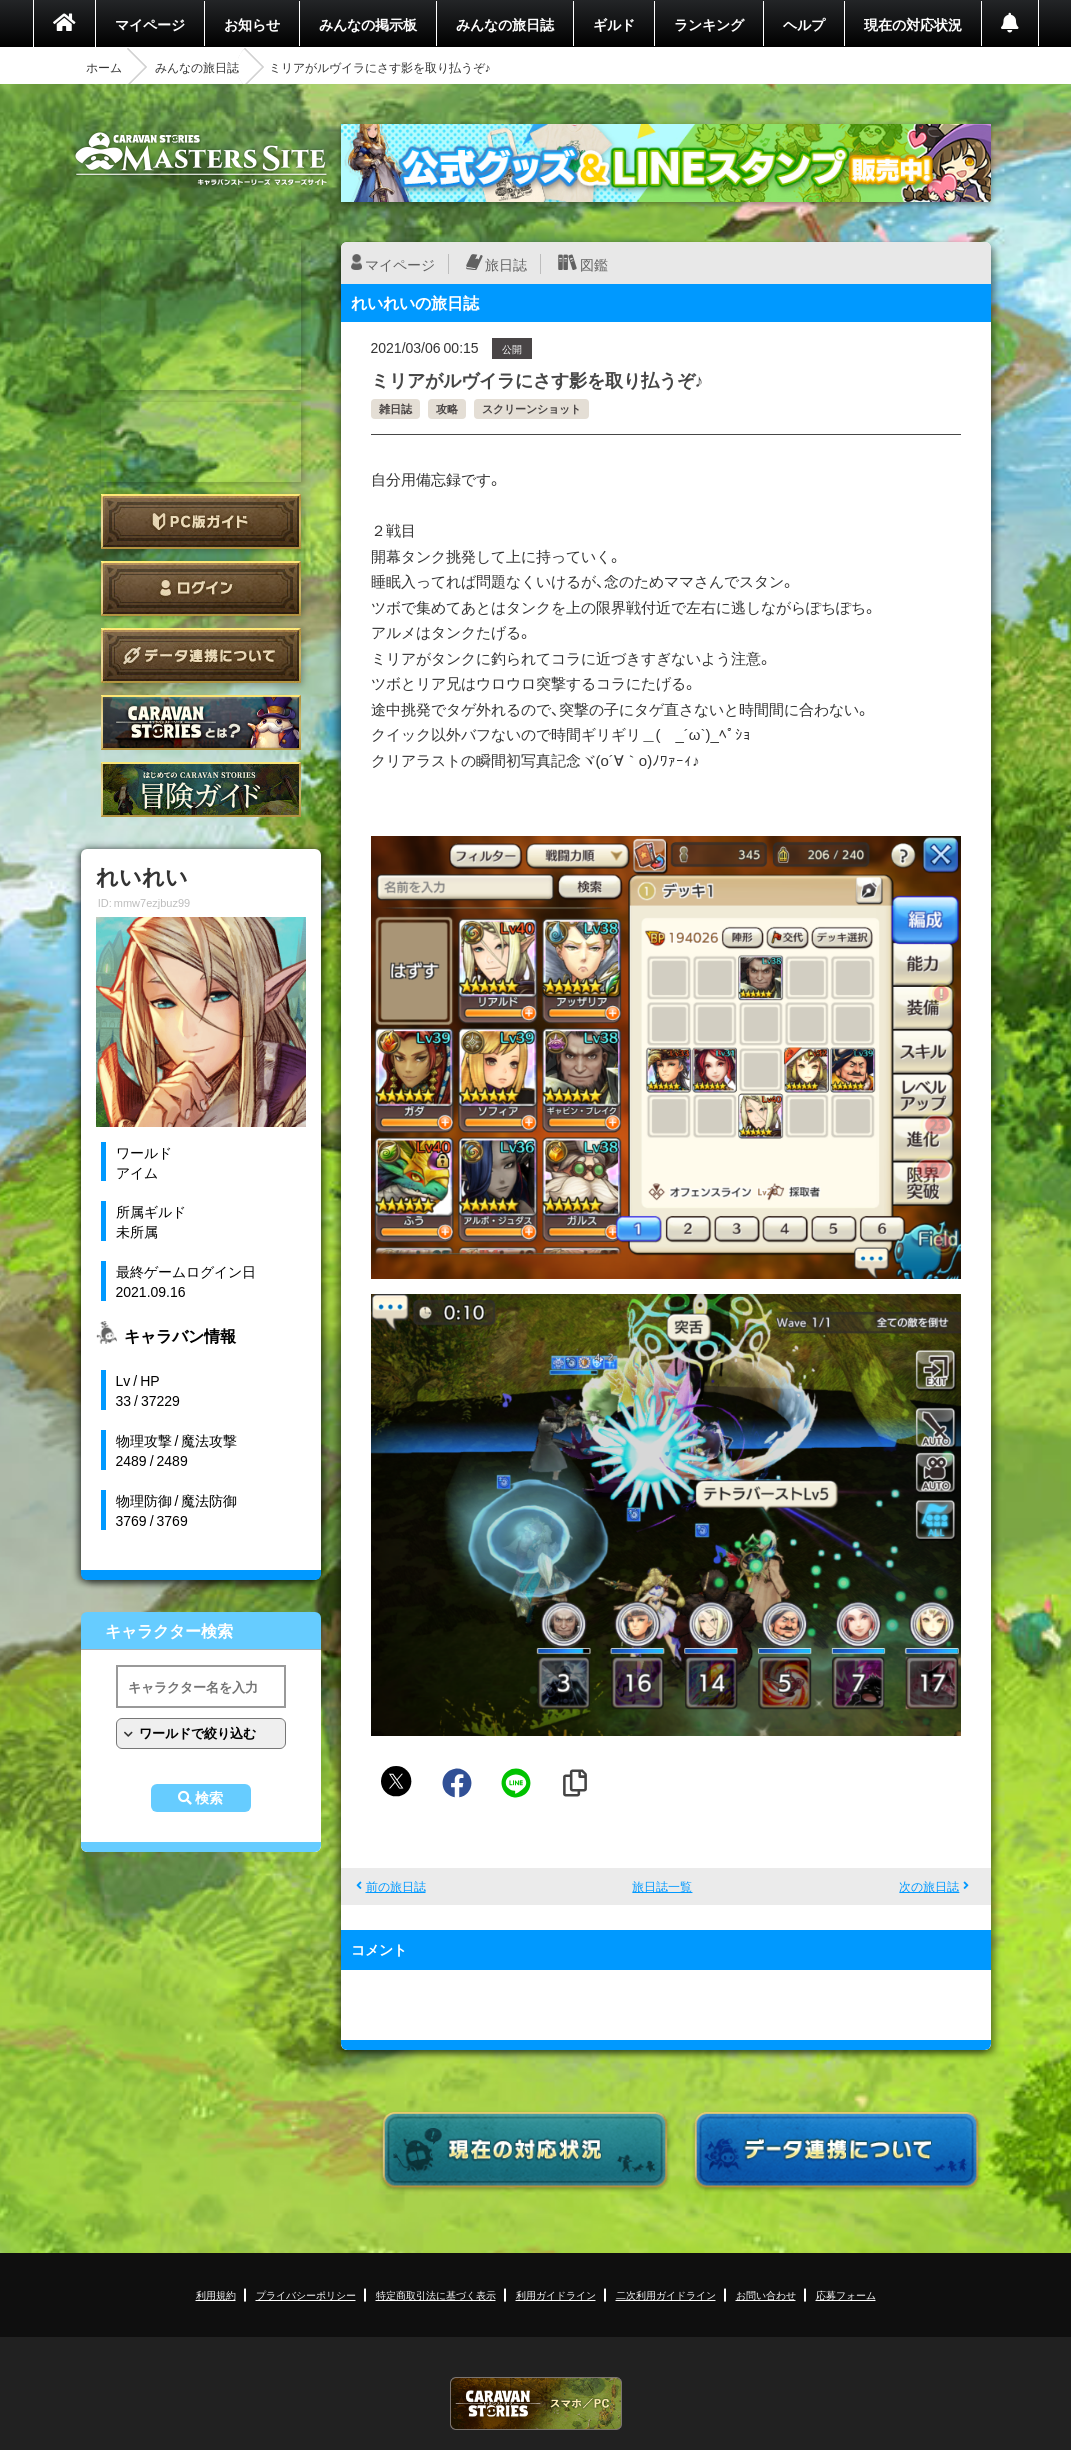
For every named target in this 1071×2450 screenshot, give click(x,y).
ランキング (709, 24)
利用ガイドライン (556, 2294)
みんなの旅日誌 (505, 24)
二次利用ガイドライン (666, 2294)
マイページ (150, 24)
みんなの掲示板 (368, 24)
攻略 (447, 408)
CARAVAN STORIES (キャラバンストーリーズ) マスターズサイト (201, 159)
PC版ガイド (201, 521)
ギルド (614, 24)
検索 (209, 1798)
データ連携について (201, 655)
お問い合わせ (766, 2294)
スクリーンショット (531, 408)
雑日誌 (395, 408)
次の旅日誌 (929, 1886)
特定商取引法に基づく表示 (436, 2294)
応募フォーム (846, 2294)
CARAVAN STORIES (536, 2403)
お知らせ (252, 24)
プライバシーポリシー (306, 2294)
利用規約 (216, 2294)
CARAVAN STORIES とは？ (201, 722)
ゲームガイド (201, 789)
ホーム (104, 67)
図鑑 (594, 264)
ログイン (201, 588)
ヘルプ (804, 24)
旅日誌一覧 (662, 1886)
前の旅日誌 (396, 1886)
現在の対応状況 (913, 24)
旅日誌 (506, 264)
